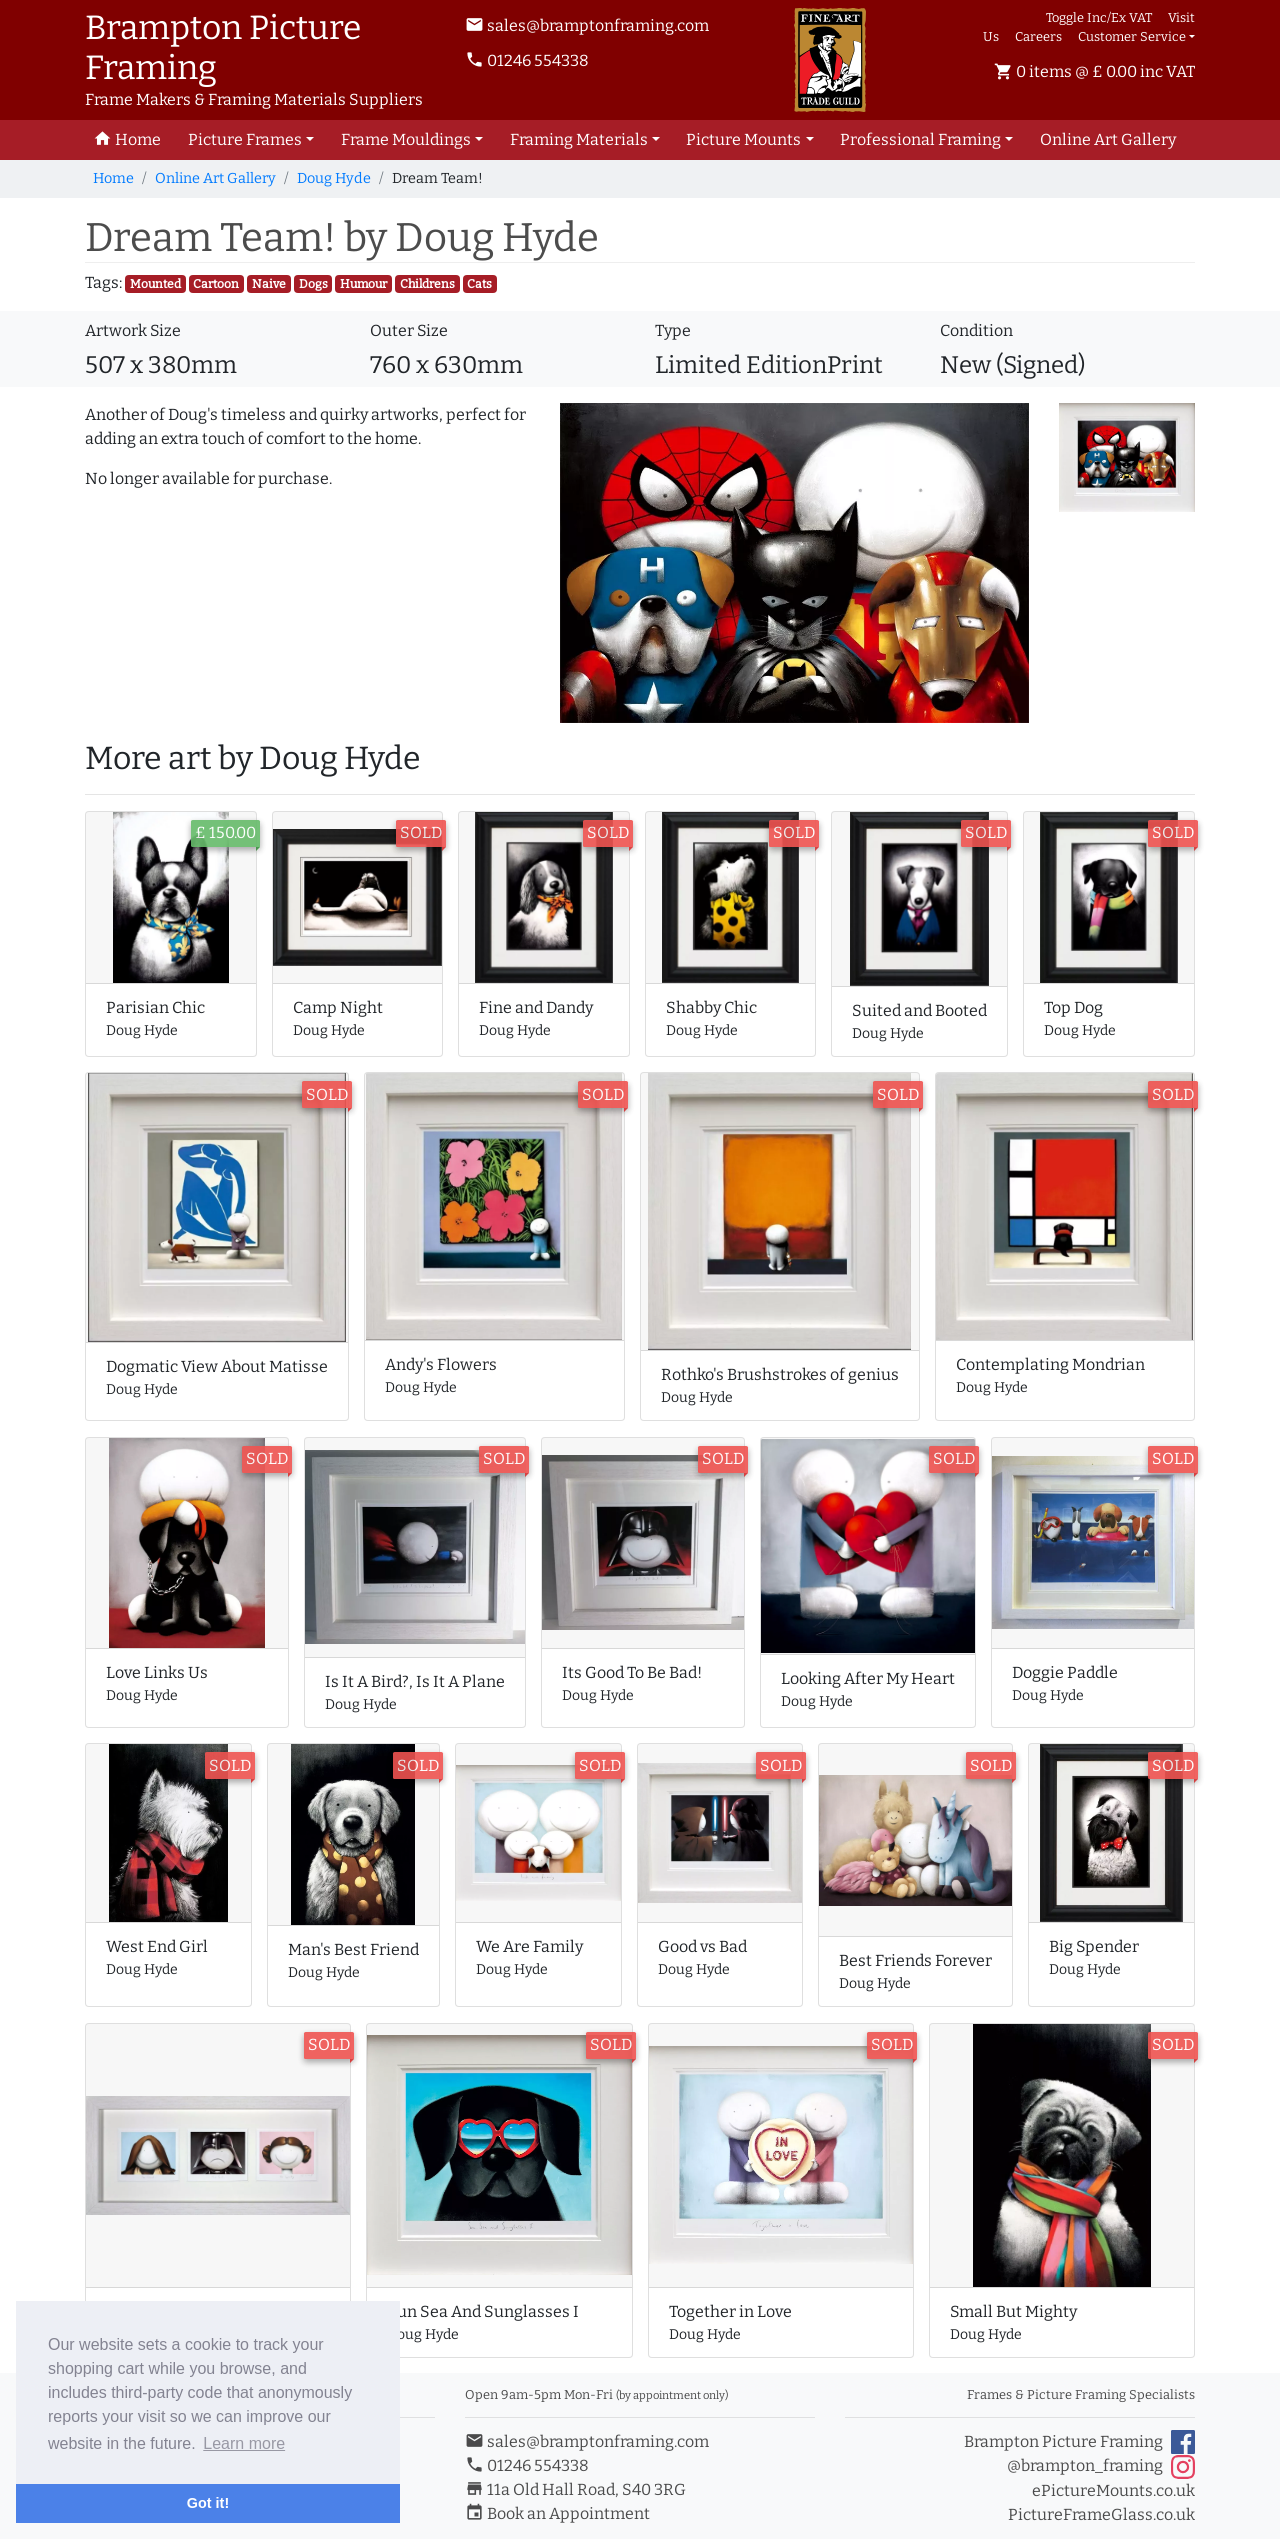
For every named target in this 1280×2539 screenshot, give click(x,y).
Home (113, 178)
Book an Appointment (557, 2513)
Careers (1038, 36)
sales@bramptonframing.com (587, 25)
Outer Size (409, 330)
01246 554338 (527, 60)
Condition (976, 330)
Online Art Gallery (215, 178)
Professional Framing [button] (920, 139)
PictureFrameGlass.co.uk (1101, 2514)
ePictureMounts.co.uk (1113, 2490)
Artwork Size (133, 330)
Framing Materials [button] (579, 139)
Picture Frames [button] (245, 139)
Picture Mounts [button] (743, 139)
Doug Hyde (334, 178)
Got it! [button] (208, 2503)
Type (673, 330)
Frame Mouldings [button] (406, 139)
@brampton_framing (1101, 2467)
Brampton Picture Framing (1079, 2442)
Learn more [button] (244, 2443)
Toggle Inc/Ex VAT (1099, 17)
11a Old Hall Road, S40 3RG (575, 2489)
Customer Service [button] (1132, 36)
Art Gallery (1108, 139)
